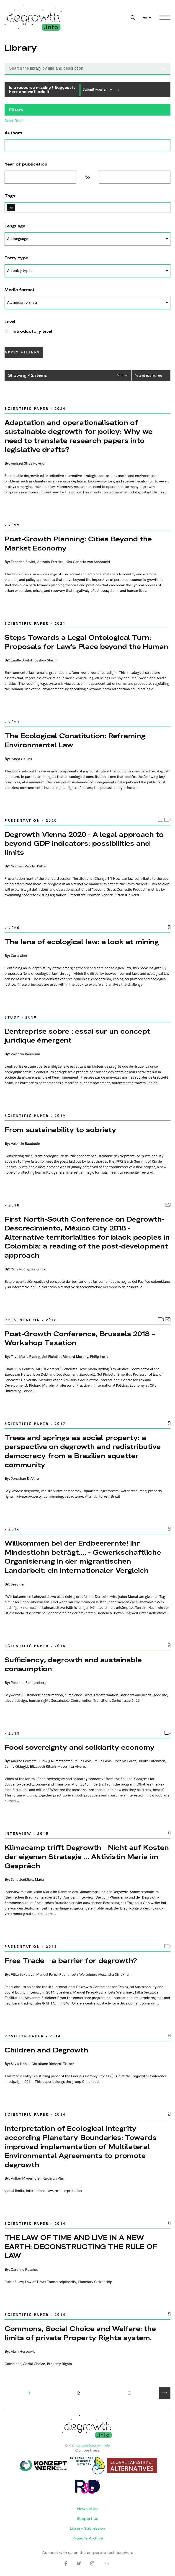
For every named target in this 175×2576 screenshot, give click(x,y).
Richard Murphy (75, 1357)
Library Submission (87, 2528)
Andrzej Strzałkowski (28, 463)
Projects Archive (87, 2538)
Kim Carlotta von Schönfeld (87, 562)
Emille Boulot (21, 660)
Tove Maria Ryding (25, 1357)
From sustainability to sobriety (60, 1129)
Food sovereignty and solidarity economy (79, 1747)
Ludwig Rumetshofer (55, 1761)
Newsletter (87, 2508)
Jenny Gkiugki (16, 1767)
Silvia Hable (20, 2064)
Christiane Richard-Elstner (52, 2064)
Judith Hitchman (151, 1761)
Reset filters (14, 121)
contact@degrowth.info (93, 2445)
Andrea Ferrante (24, 1761)
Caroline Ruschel (24, 2270)
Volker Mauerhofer (26, 2178)
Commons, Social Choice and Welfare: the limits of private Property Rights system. (80, 2333)
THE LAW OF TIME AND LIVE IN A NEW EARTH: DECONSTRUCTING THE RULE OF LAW (81, 2246)
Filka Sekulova (22, 1975)
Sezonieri (18, 1584)
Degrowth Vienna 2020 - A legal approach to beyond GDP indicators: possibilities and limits (84, 843)
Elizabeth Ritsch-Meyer (48, 1767)
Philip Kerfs (99, 1357)
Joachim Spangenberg (28, 1683)
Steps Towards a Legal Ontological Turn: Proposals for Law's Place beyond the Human (86, 642)
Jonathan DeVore (25, 1479)
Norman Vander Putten (29, 866)
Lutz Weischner (83, 1975)
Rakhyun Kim (53, 2178)
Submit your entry (101, 89)
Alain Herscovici (23, 2351)
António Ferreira (50, 562)
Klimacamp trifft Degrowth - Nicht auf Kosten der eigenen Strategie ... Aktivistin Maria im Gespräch (87, 1856)
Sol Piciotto (51, 1357)
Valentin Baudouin (25, 1054)
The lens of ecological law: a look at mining (82, 941)
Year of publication (148, 376)
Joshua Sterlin (45, 660)
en (145, 17)
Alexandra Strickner (114, 1975)
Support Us (87, 2518)
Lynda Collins (21, 759)
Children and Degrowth (46, 2050)
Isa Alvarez (78, 1767)
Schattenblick (22, 1880)
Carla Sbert (20, 956)
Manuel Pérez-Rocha (52, 1975)
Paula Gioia (83, 1761)
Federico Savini (23, 562)
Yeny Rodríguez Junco (28, 1269)
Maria (39, 1880)
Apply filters (22, 352)
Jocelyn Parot (125, 1761)
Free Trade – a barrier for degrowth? (71, 1960)
